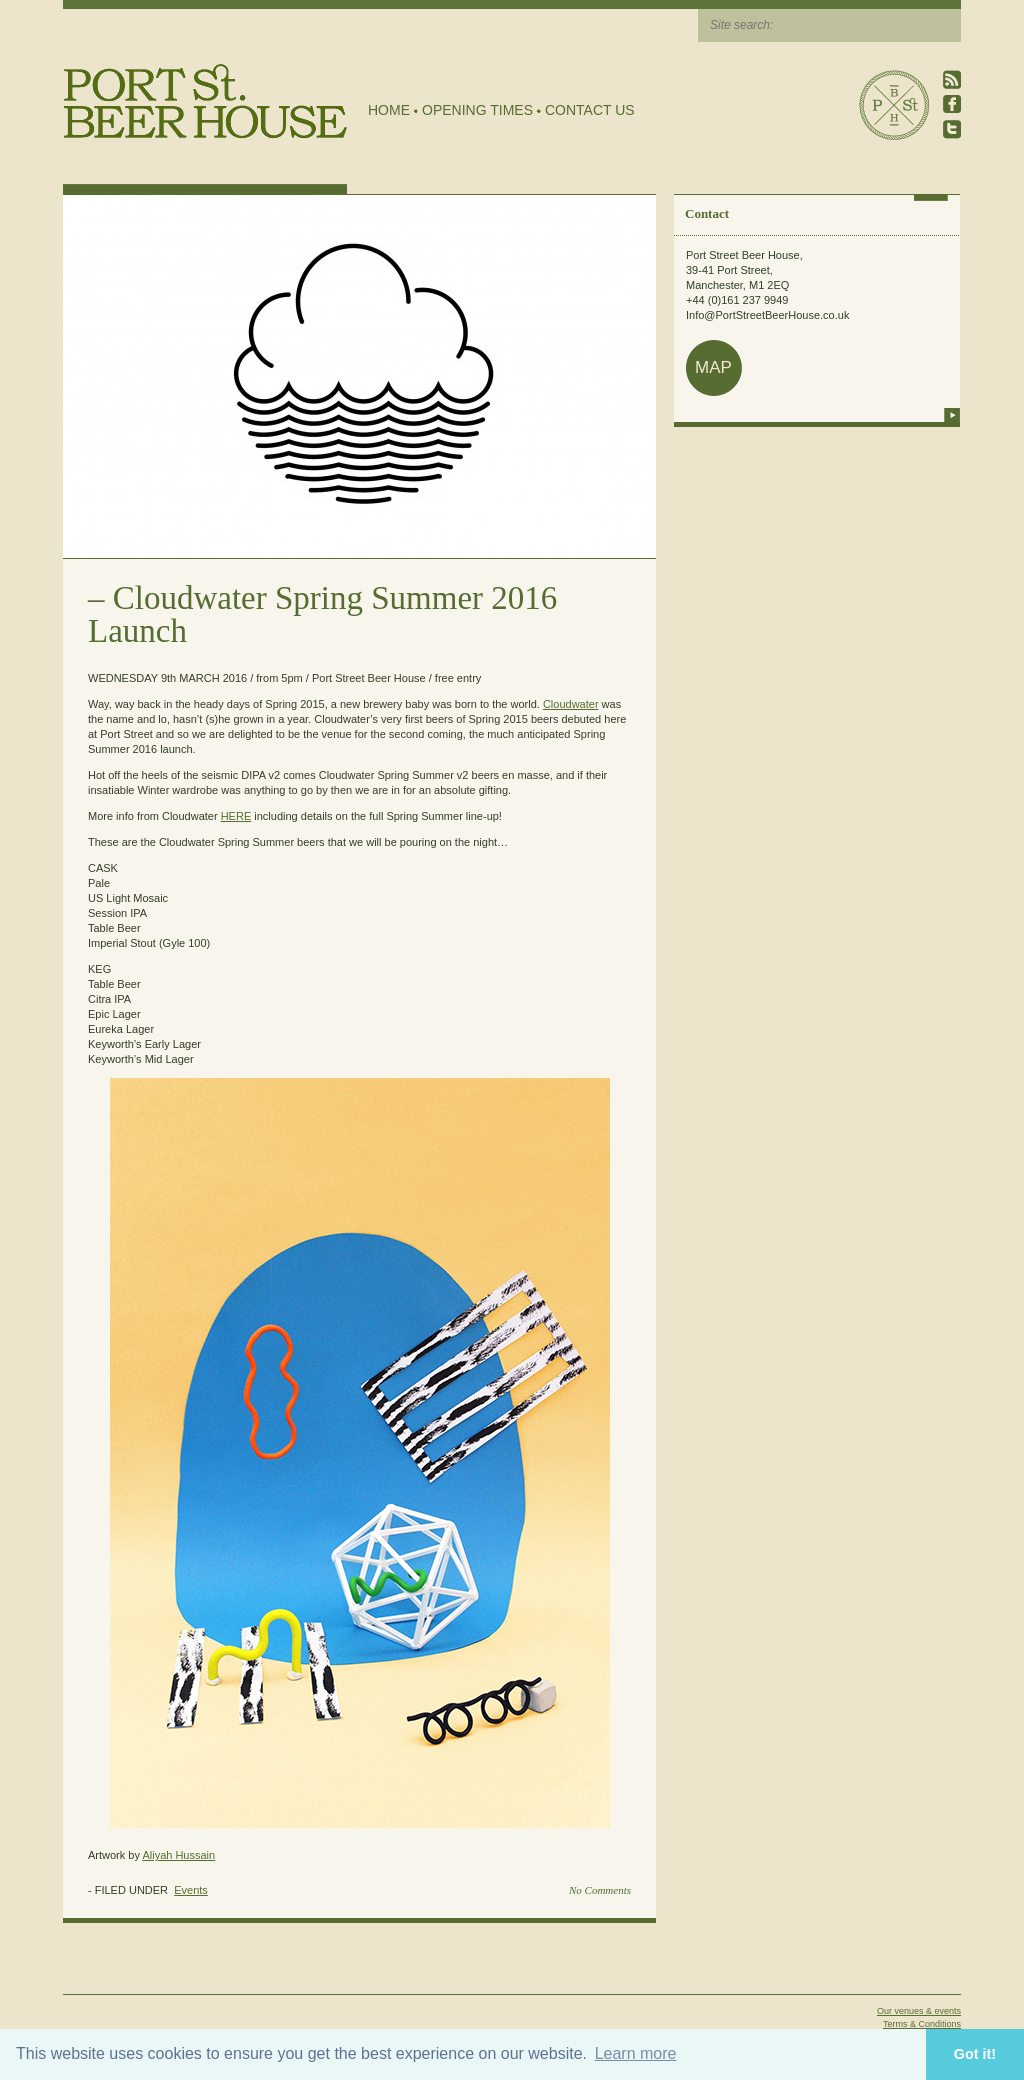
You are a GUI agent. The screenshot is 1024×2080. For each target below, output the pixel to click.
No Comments (600, 1890)
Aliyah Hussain (178, 1855)
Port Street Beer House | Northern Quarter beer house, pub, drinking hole (205, 101)
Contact (707, 213)
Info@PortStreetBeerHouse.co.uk (767, 315)
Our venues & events (919, 2011)
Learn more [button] (636, 2053)
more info (952, 415)
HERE (236, 816)
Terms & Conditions (922, 2024)
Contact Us (590, 110)
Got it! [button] (975, 2054)
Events (191, 1890)
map (713, 367)
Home (389, 110)
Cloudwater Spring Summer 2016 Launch (322, 614)
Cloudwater (571, 704)
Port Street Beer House (894, 105)
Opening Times (477, 110)
